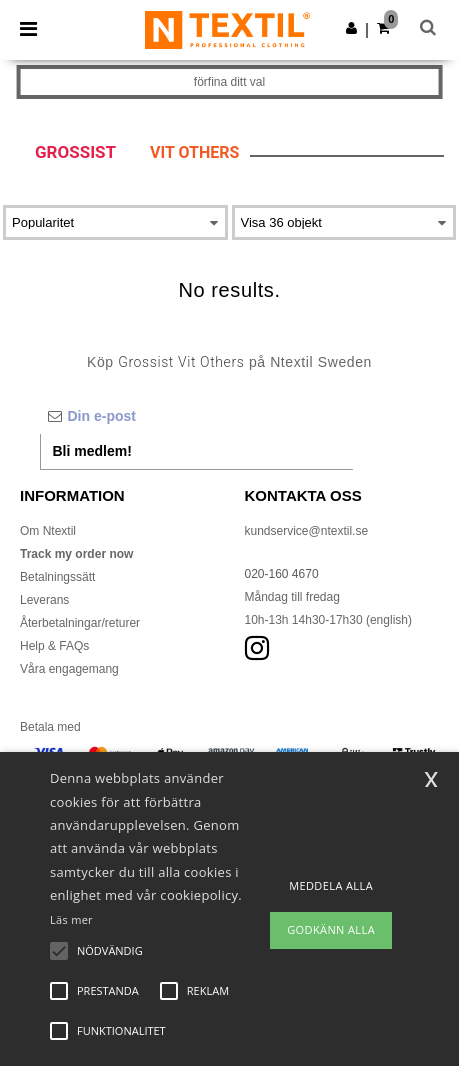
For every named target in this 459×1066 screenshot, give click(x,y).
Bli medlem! (92, 451)
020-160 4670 (282, 574)
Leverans (44, 600)
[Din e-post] (196, 416)
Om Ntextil (48, 531)
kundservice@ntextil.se (307, 531)
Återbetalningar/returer (80, 623)
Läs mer (71, 919)
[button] (351, 28)
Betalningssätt (57, 577)
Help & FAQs (54, 646)
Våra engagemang (69, 669)
